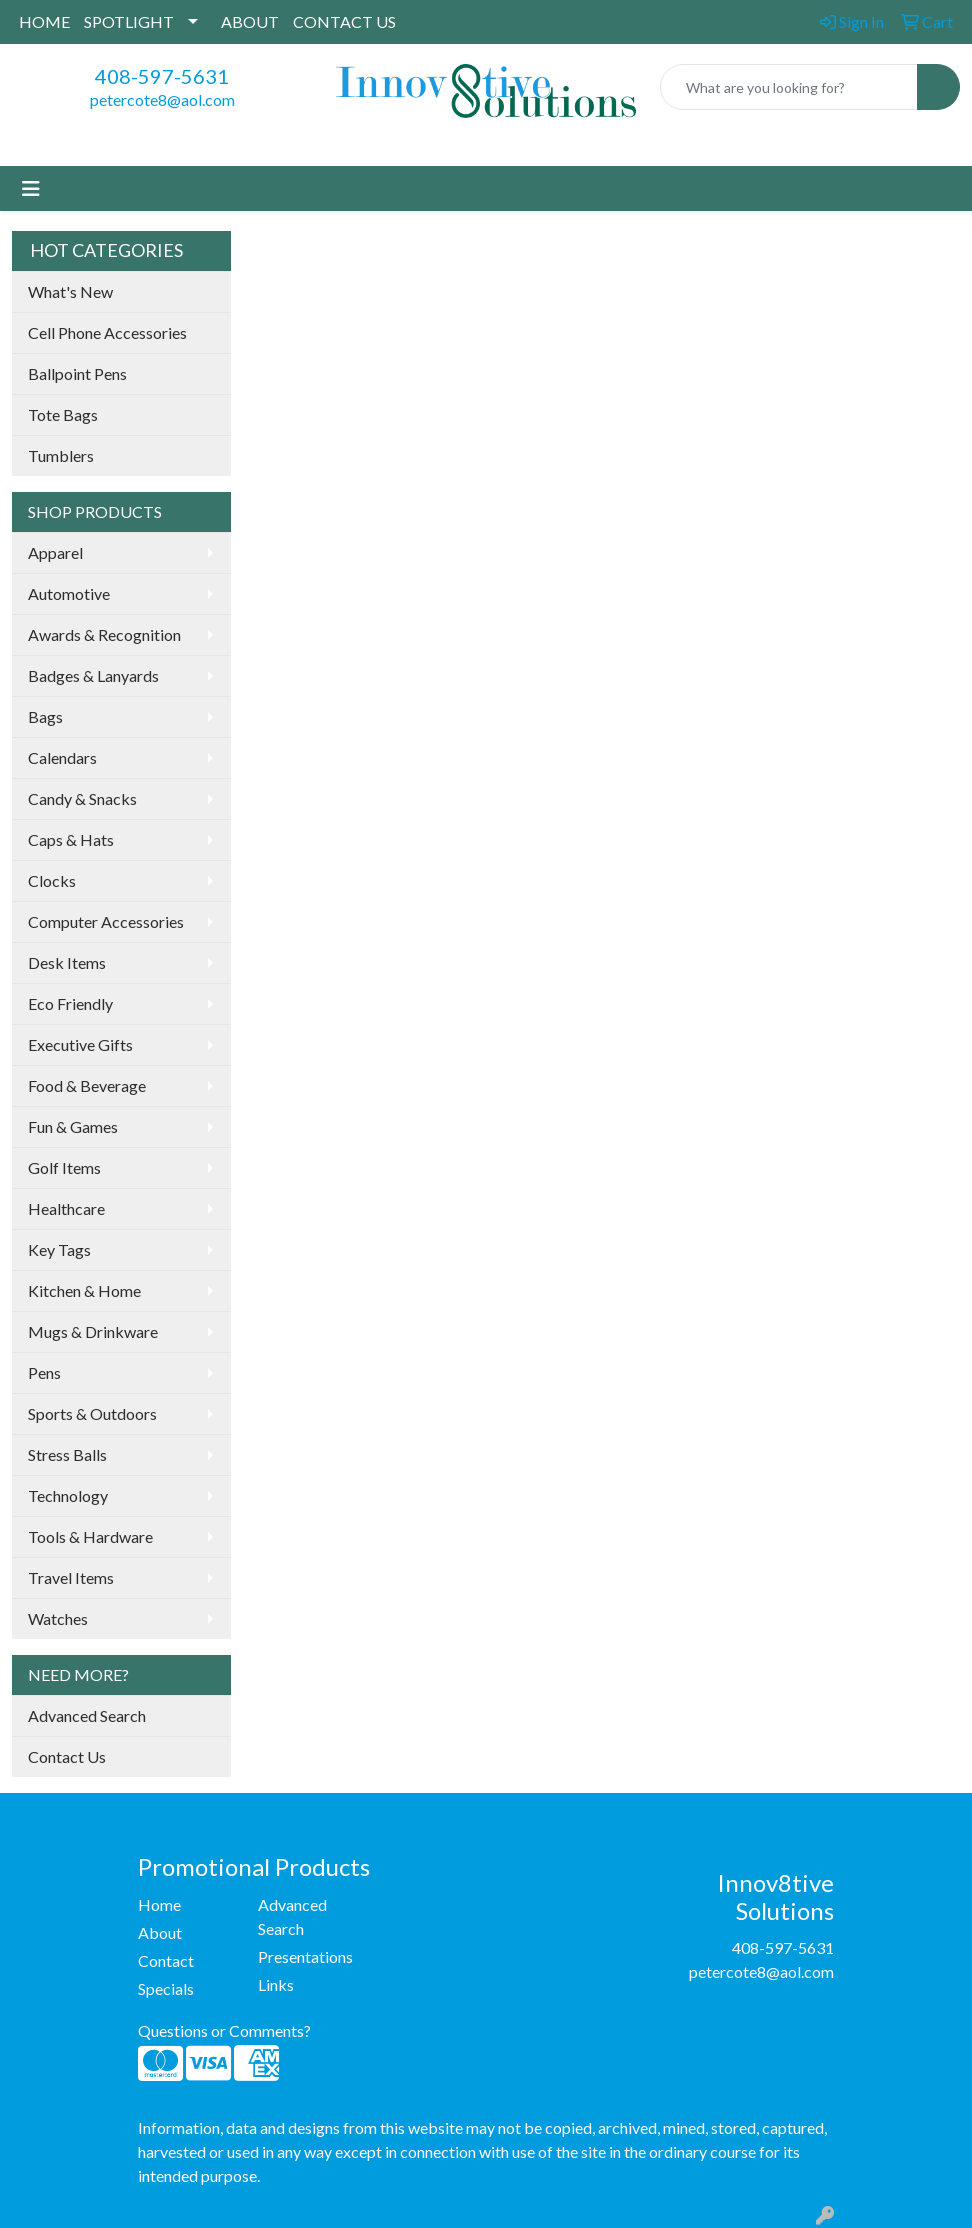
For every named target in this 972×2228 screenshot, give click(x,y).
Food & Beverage (87, 1085)
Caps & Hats (71, 839)
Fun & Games (73, 1126)
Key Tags (59, 1249)
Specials (166, 1988)
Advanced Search (87, 1715)
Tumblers (61, 455)
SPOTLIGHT (129, 21)
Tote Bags (63, 414)
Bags (45, 716)
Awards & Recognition (104, 634)
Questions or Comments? (224, 2030)
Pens (44, 1372)
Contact (166, 1960)
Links (276, 1984)
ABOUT (250, 21)
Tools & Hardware (90, 1536)
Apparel (55, 552)
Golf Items (64, 1167)
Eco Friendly (70, 1003)
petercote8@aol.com (162, 99)
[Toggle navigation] (31, 188)
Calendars (62, 757)
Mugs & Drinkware (93, 1331)
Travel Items (71, 1577)
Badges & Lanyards (93, 675)
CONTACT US (344, 21)
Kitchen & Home (84, 1290)
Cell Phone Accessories (107, 332)
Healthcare (66, 1208)
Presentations (305, 1956)
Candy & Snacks (82, 798)
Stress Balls (67, 1454)
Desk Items (67, 962)
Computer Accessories (106, 921)
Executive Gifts (80, 1044)
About (160, 1932)
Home (159, 1904)
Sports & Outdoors (92, 1413)
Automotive (69, 593)
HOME (44, 21)
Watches (58, 1618)
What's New (70, 291)
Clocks (52, 880)
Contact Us (67, 1756)
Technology (68, 1495)
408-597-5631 (162, 76)
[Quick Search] (789, 87)
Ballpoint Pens (77, 373)
